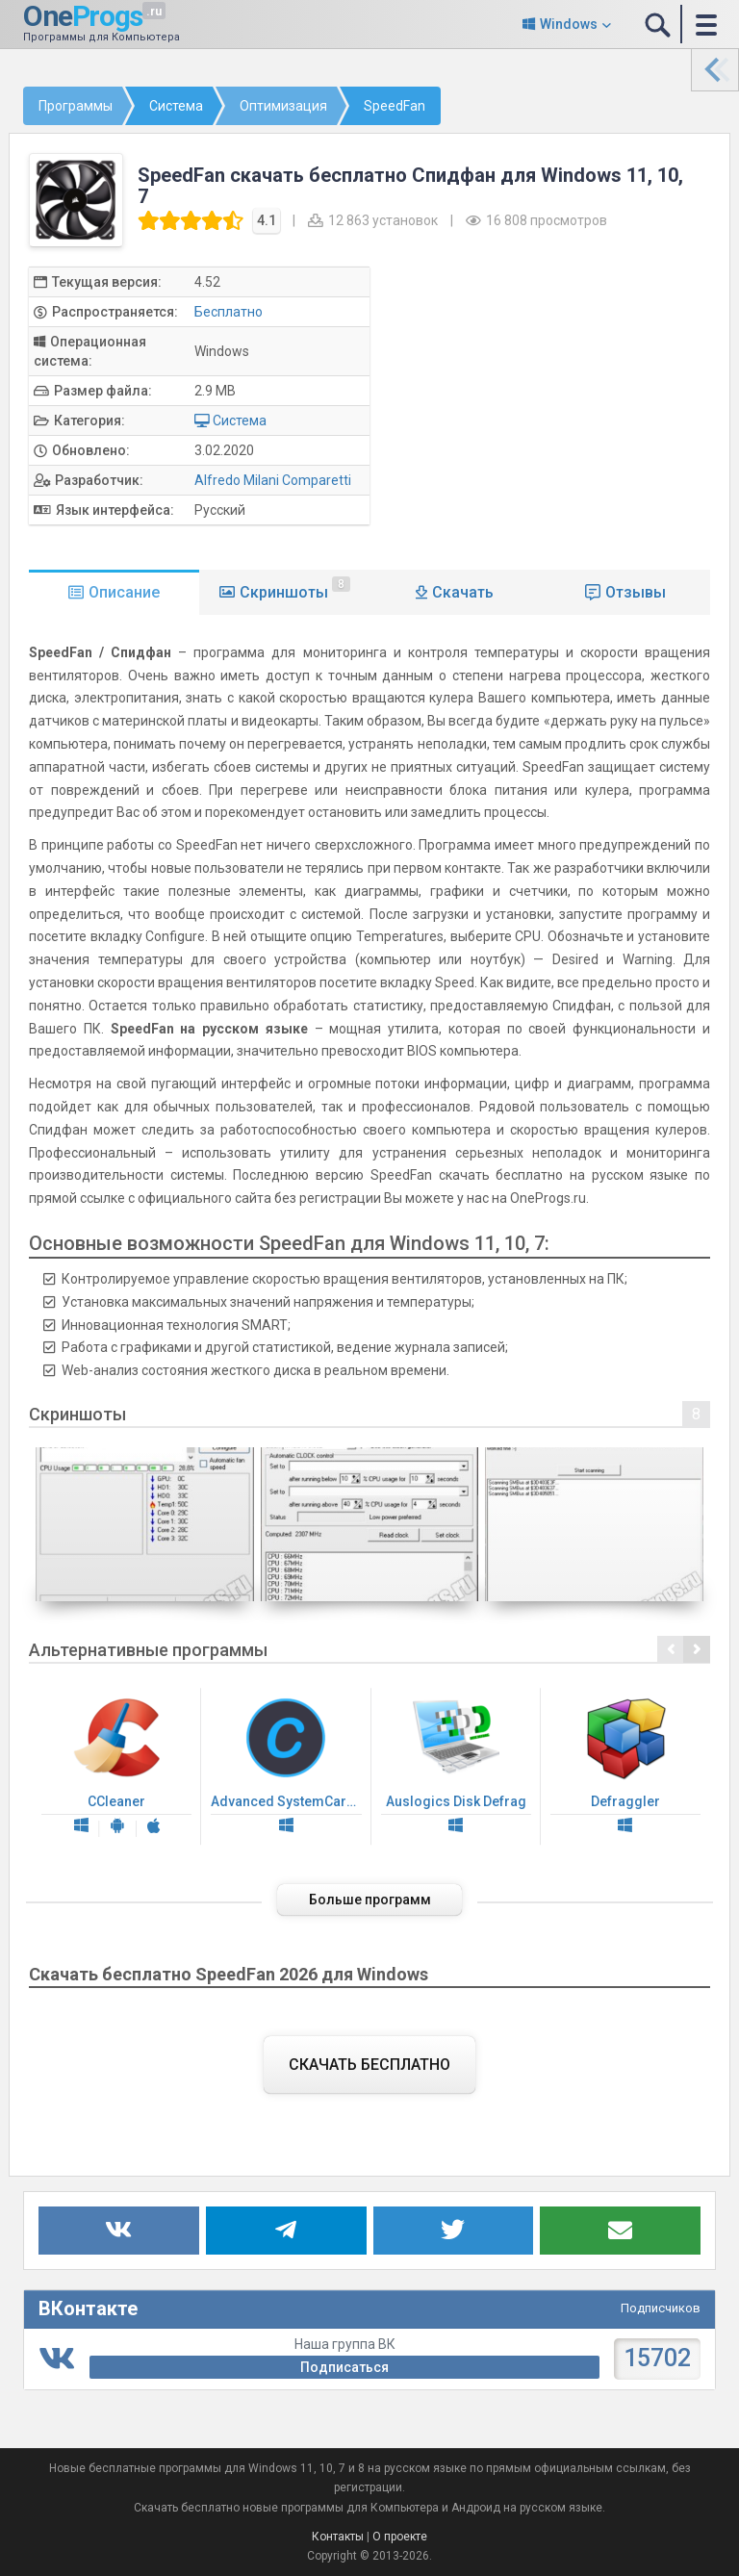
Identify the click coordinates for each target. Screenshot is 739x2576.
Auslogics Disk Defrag (456, 1767)
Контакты (338, 2536)
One (82, 16)
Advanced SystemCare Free (290, 1767)
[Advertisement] (559, 401)
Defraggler (625, 1767)
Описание (124, 592)
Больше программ (370, 1899)
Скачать (463, 592)
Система (240, 420)
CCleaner (116, 1767)
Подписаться (344, 2367)
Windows (569, 24)
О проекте (399, 2536)
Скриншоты (295, 588)
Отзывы (635, 592)
